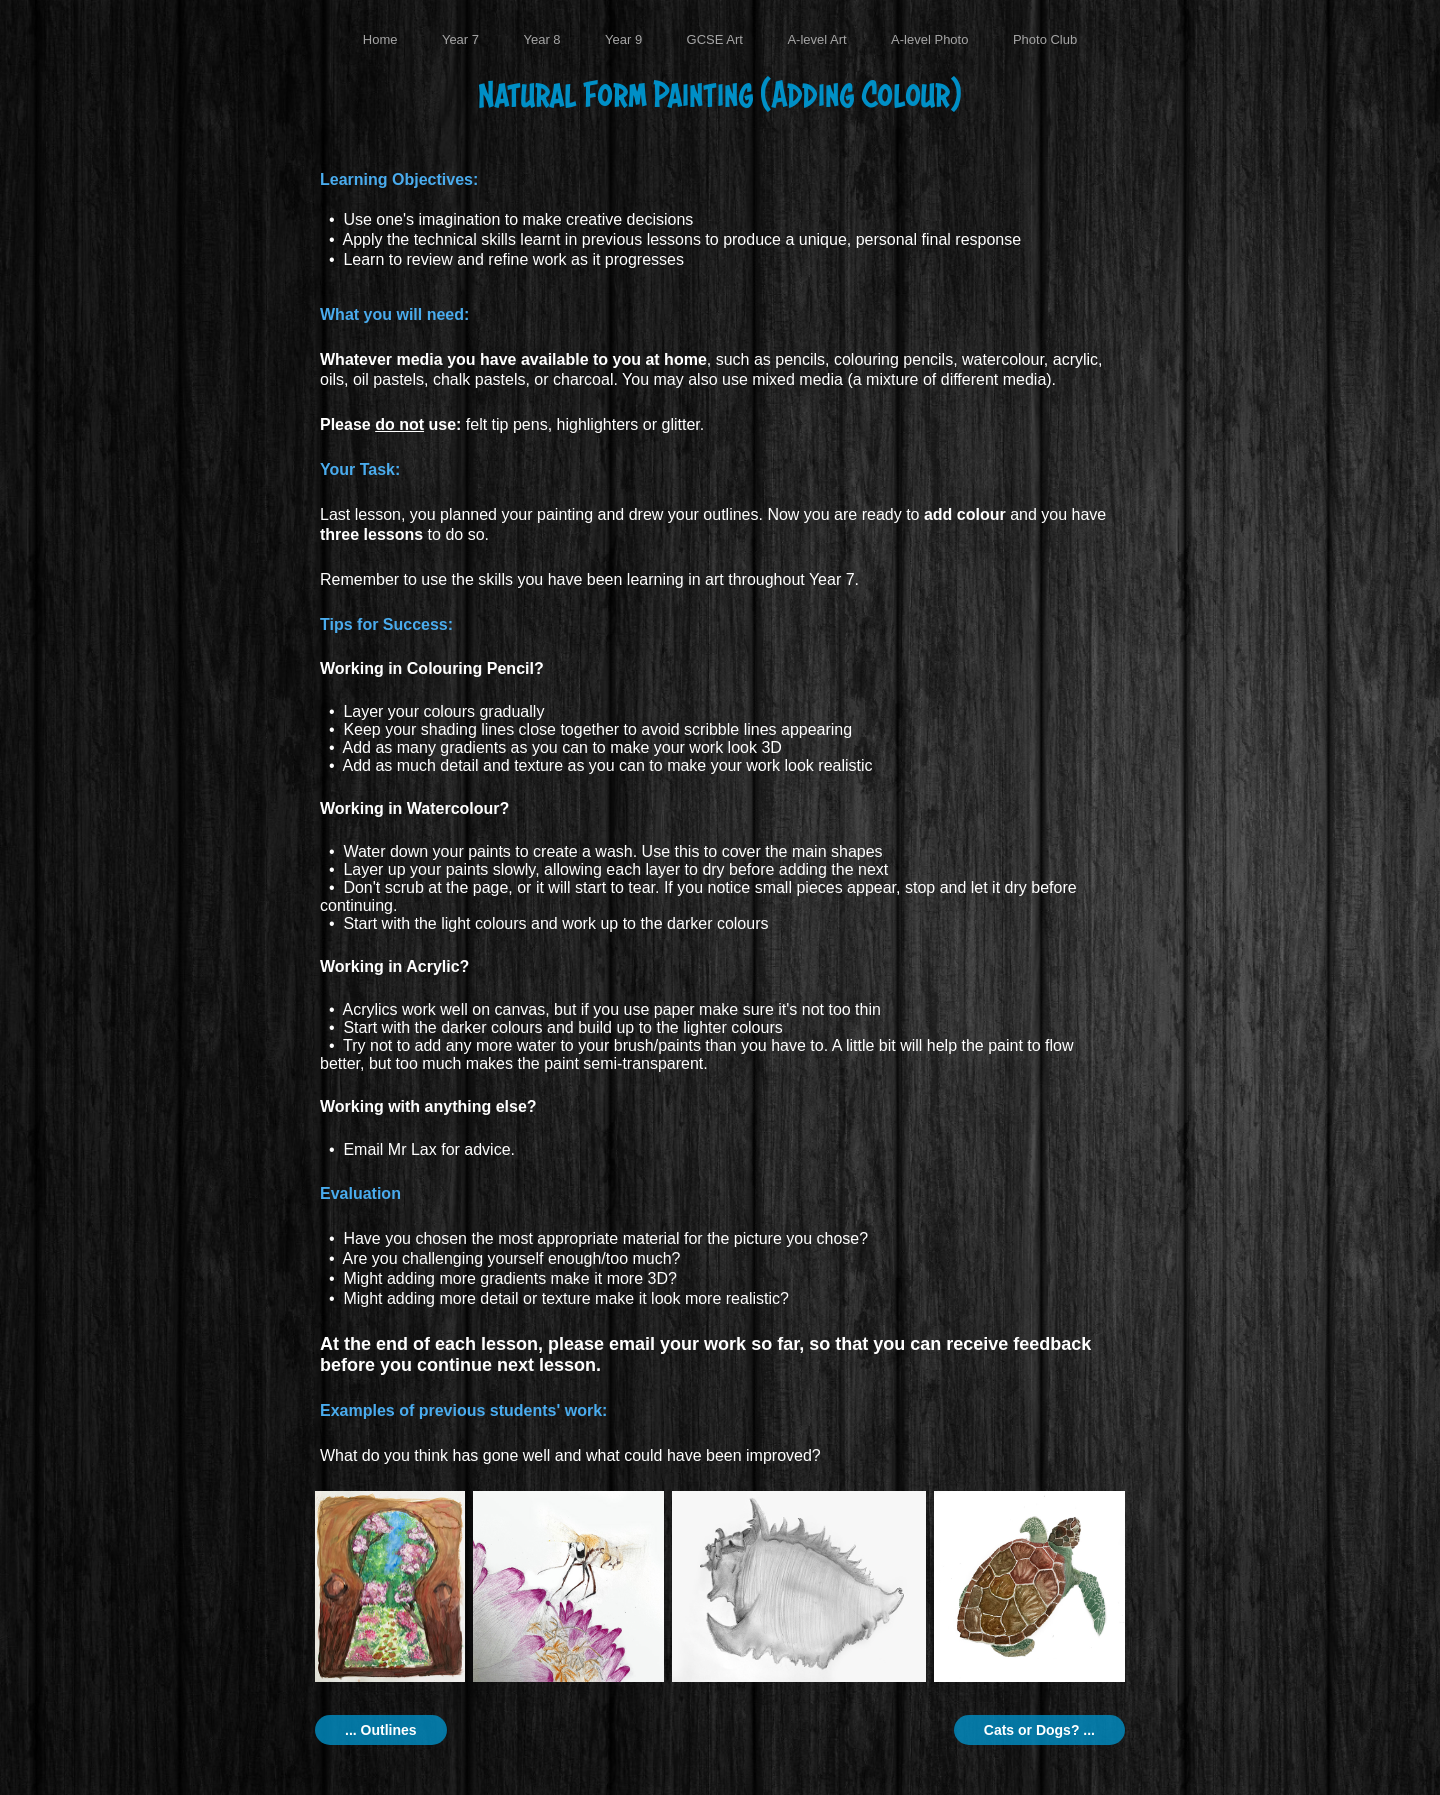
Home (380, 39)
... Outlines (381, 1730)
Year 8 (541, 39)
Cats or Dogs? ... (1039, 1730)
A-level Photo (929, 39)
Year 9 (623, 39)
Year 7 (460, 39)
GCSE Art (715, 39)
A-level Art (816, 39)
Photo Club (1045, 39)
